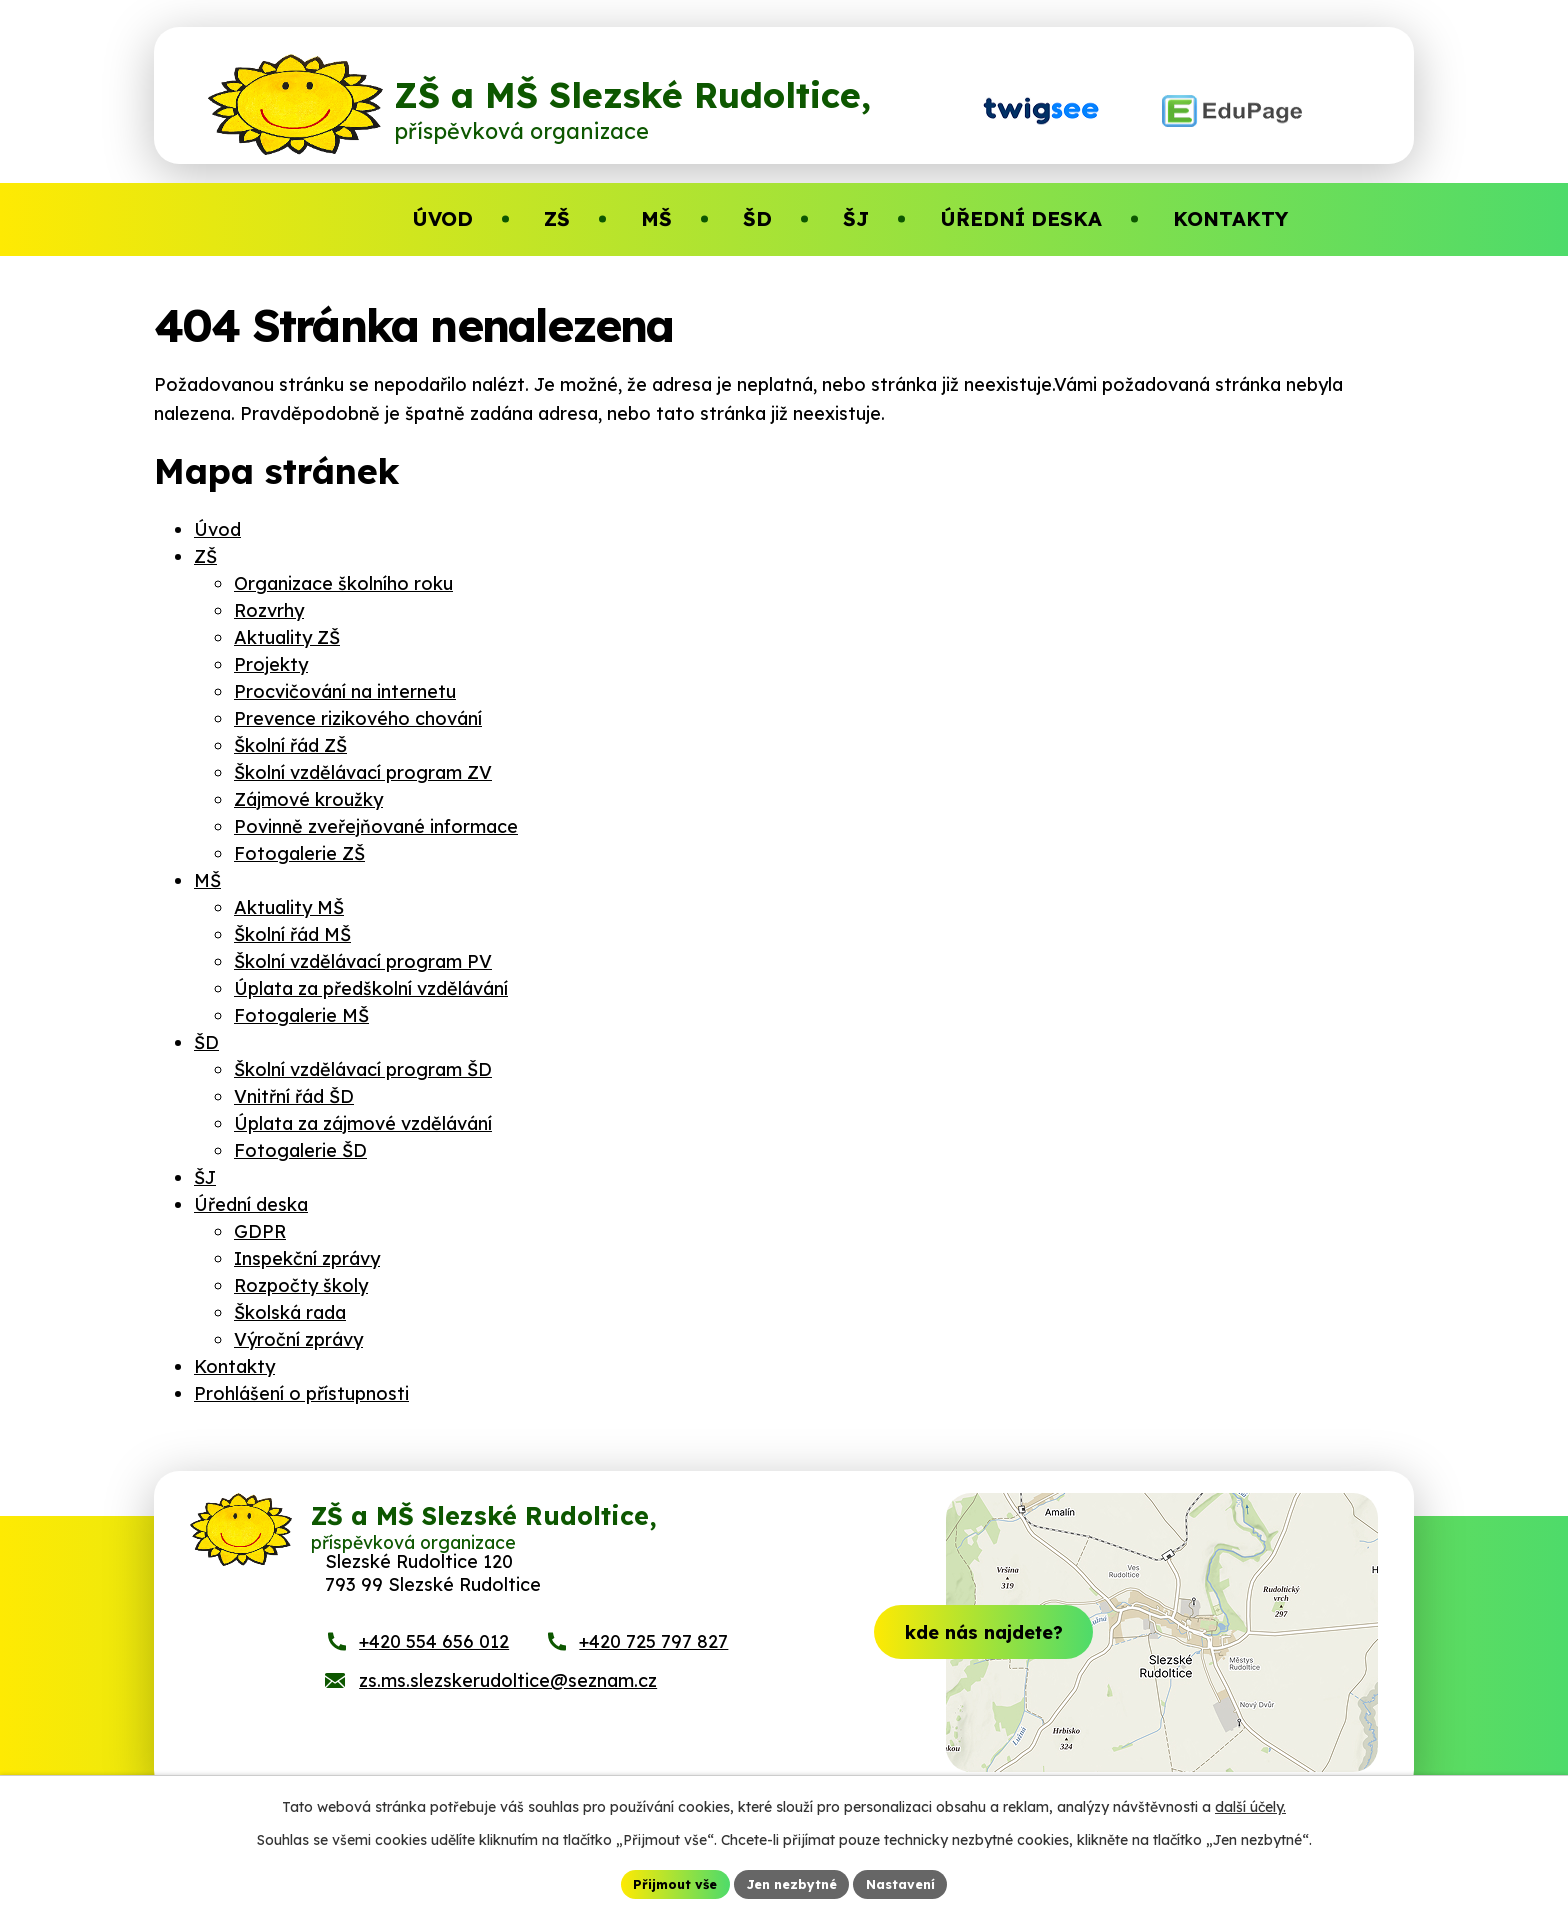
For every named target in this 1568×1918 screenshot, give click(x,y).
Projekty (271, 664)
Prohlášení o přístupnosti (301, 1393)
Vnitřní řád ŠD (294, 1096)
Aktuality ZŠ (287, 637)
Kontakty (234, 1366)
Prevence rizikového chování (358, 718)
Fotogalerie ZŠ (299, 853)
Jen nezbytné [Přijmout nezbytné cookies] (792, 1882)
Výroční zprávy (298, 1339)
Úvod (217, 529)
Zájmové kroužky (308, 799)
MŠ (207, 880)
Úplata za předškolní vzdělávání (371, 988)
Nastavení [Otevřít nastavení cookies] (911, 1882)
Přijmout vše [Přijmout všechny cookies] (665, 1882)
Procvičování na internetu (345, 691)
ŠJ (205, 1177)
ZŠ (205, 556)
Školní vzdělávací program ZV (363, 772)
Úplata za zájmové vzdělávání (363, 1123)
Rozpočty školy (301, 1285)
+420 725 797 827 (653, 1668)
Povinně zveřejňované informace (376, 826)
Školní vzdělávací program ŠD (363, 1069)
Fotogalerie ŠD (300, 1150)
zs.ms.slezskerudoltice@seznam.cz (508, 1707)
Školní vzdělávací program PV (363, 961)
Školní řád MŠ (292, 934)
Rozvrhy (269, 610)
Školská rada (290, 1312)
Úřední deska (251, 1204)
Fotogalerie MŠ (301, 1015)
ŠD (206, 1042)
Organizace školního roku (343, 583)
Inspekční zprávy (307, 1258)
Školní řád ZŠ (290, 745)
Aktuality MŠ (289, 907)
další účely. (1250, 1804)
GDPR (260, 1231)
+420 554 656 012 (434, 1668)
